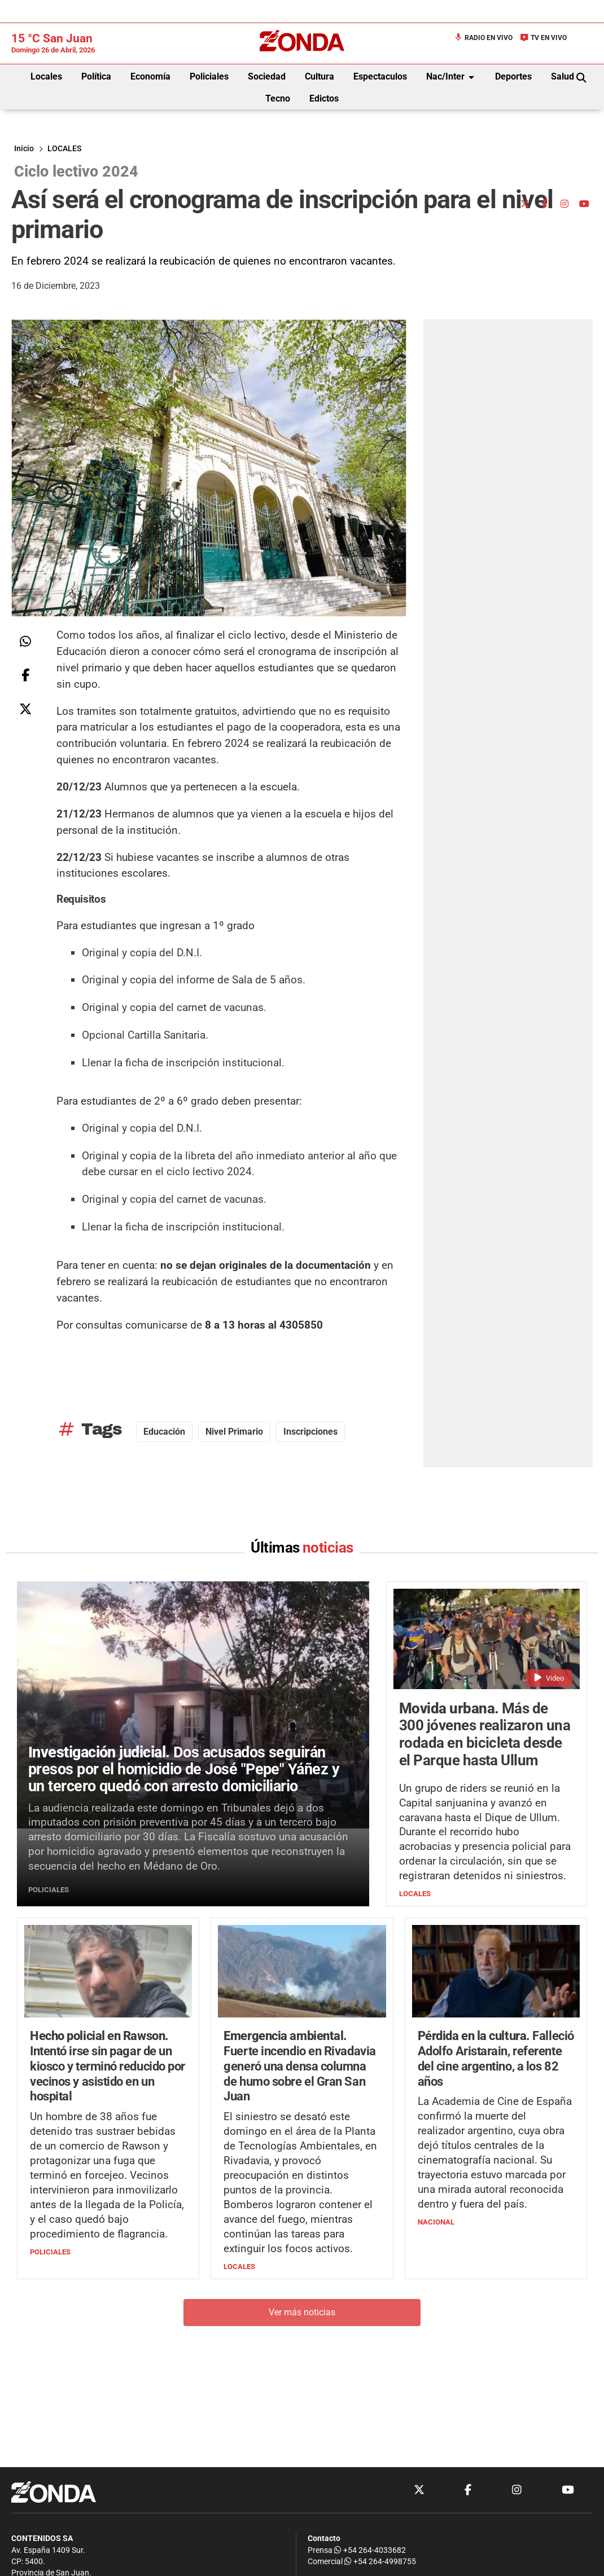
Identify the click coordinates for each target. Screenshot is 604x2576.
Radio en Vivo (483, 38)
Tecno (277, 98)
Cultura (319, 76)
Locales (46, 76)
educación (164, 1431)
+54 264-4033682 (370, 2550)
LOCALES (64, 148)
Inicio (24, 148)
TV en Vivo (543, 38)
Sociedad (267, 76)
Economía (150, 76)
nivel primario (234, 1431)
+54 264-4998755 (379, 2561)
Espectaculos (380, 76)
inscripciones (310, 1431)
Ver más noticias (302, 2312)
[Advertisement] (520, 119)
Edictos (324, 98)
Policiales (209, 76)
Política (96, 76)
